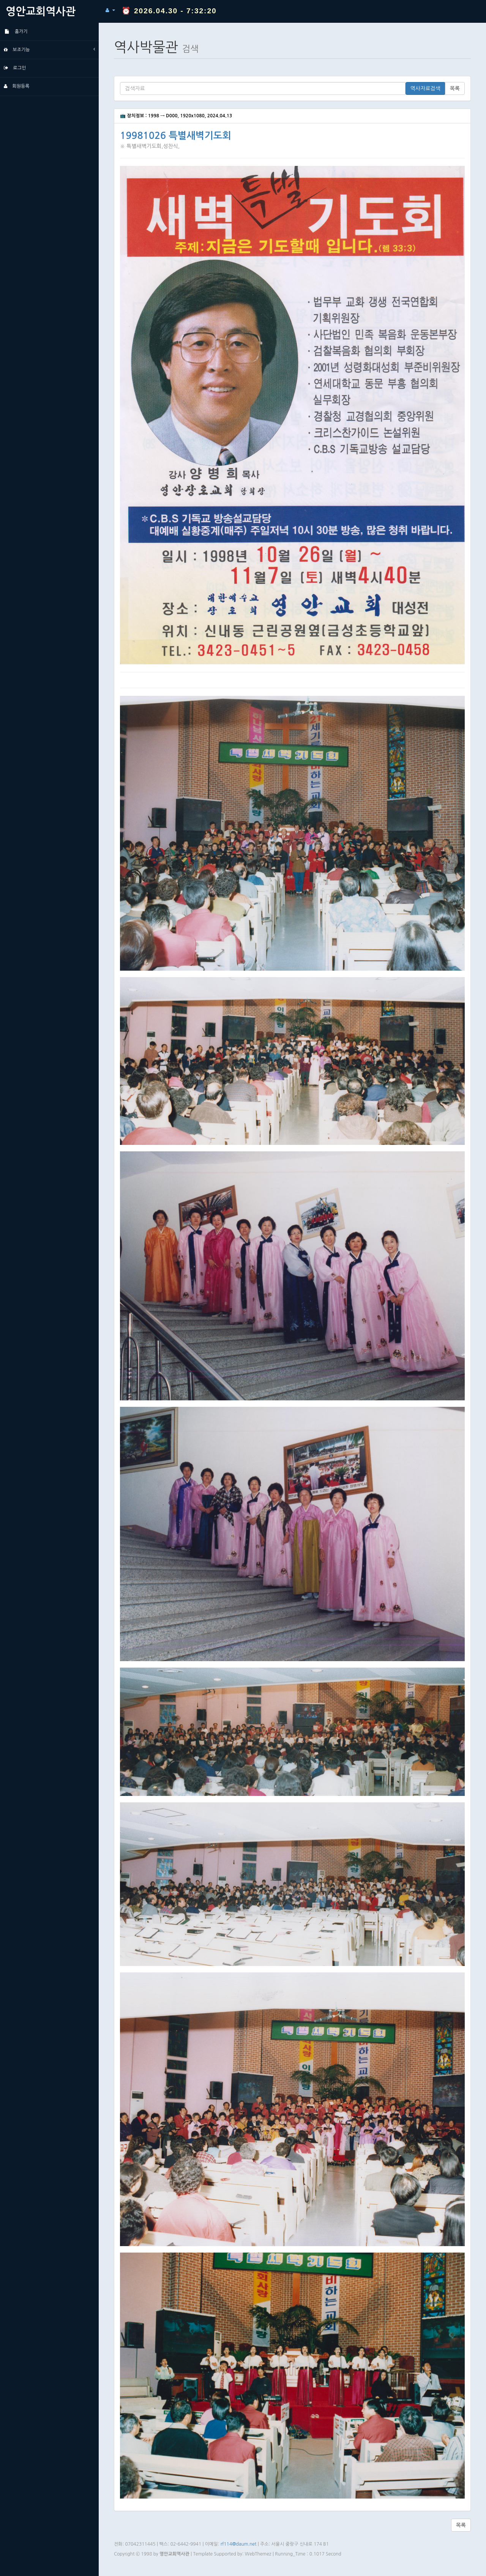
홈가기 (16, 31)
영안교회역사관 (41, 11)
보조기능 (49, 49)
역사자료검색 (425, 88)
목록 (455, 88)
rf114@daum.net (239, 2544)
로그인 (15, 68)
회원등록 (16, 86)
